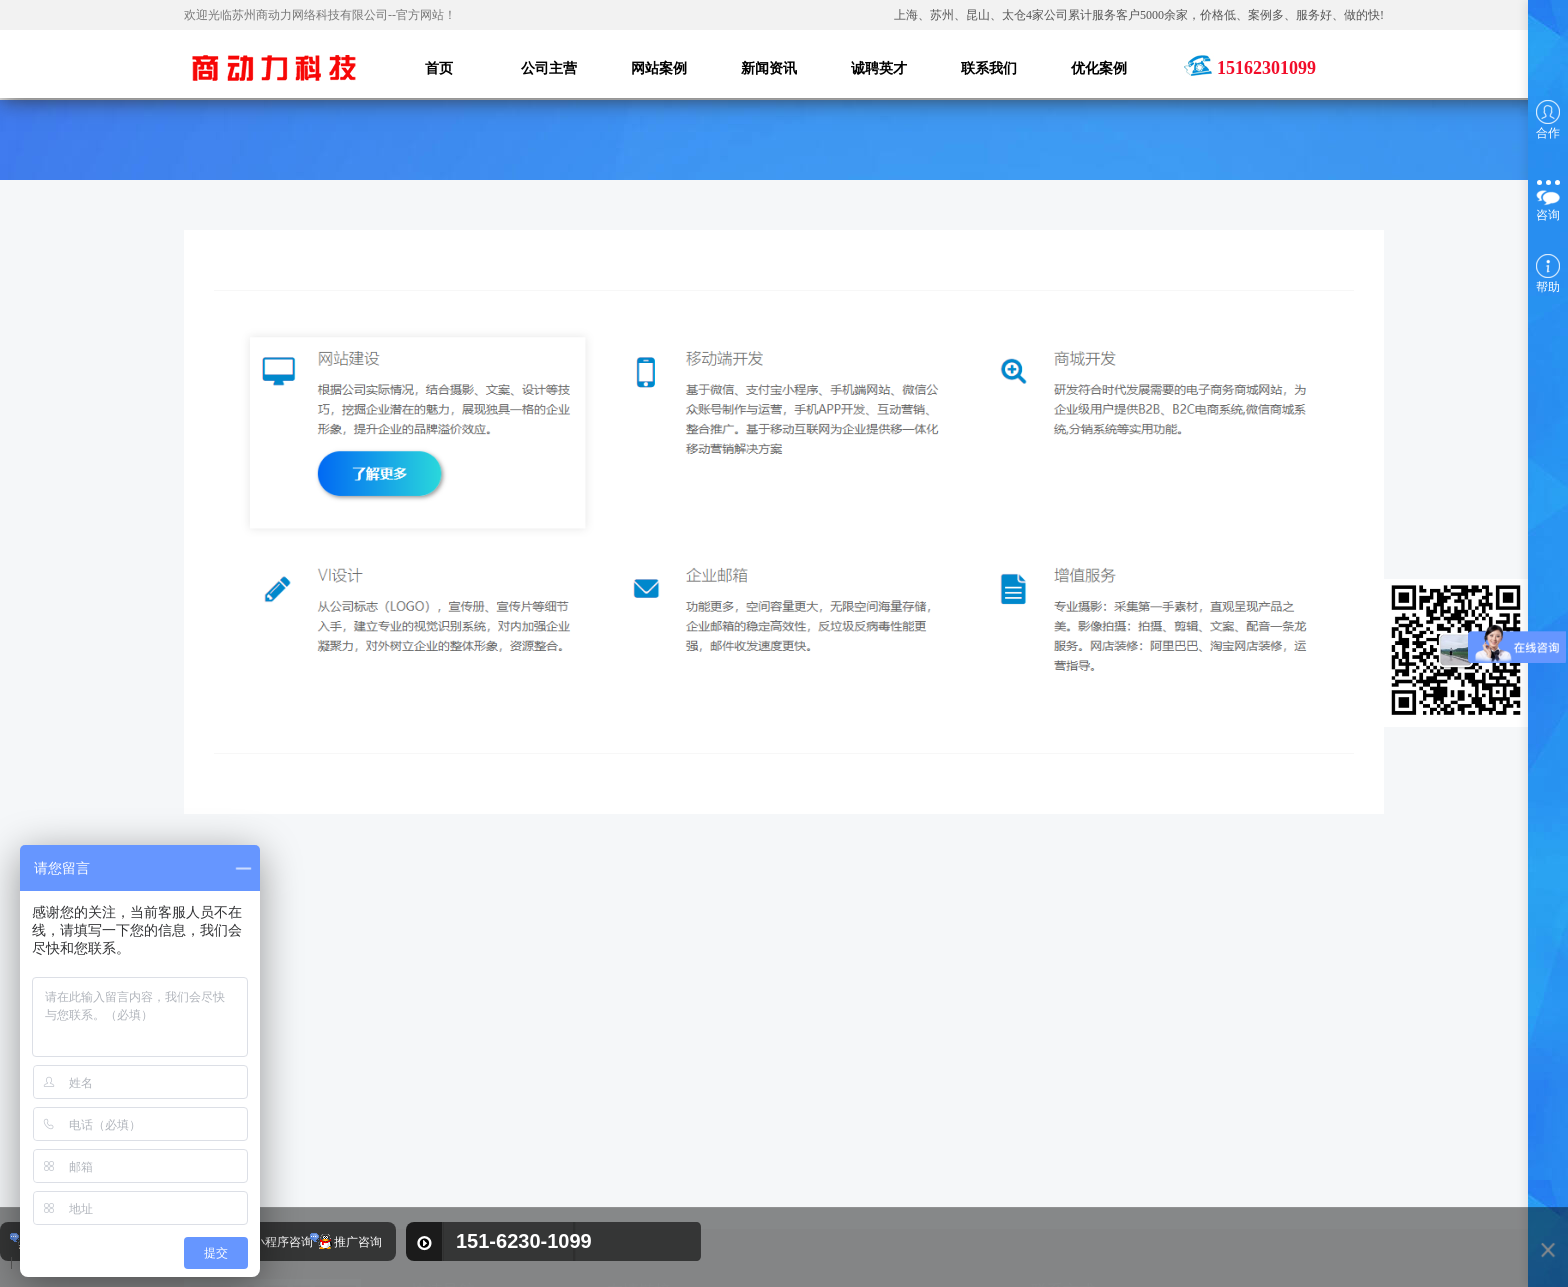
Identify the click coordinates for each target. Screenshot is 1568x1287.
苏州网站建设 (773, 1183)
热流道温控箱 (662, 1183)
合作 (1548, 120)
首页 (424, 1147)
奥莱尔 (750, 1152)
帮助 (1548, 274)
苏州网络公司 (884, 1183)
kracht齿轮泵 (660, 1152)
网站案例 (437, 1177)
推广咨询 (358, 1242)
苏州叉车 (829, 1152)
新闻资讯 (500, 1177)
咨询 (1548, 198)
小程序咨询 (283, 1242)
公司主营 (500, 1147)
